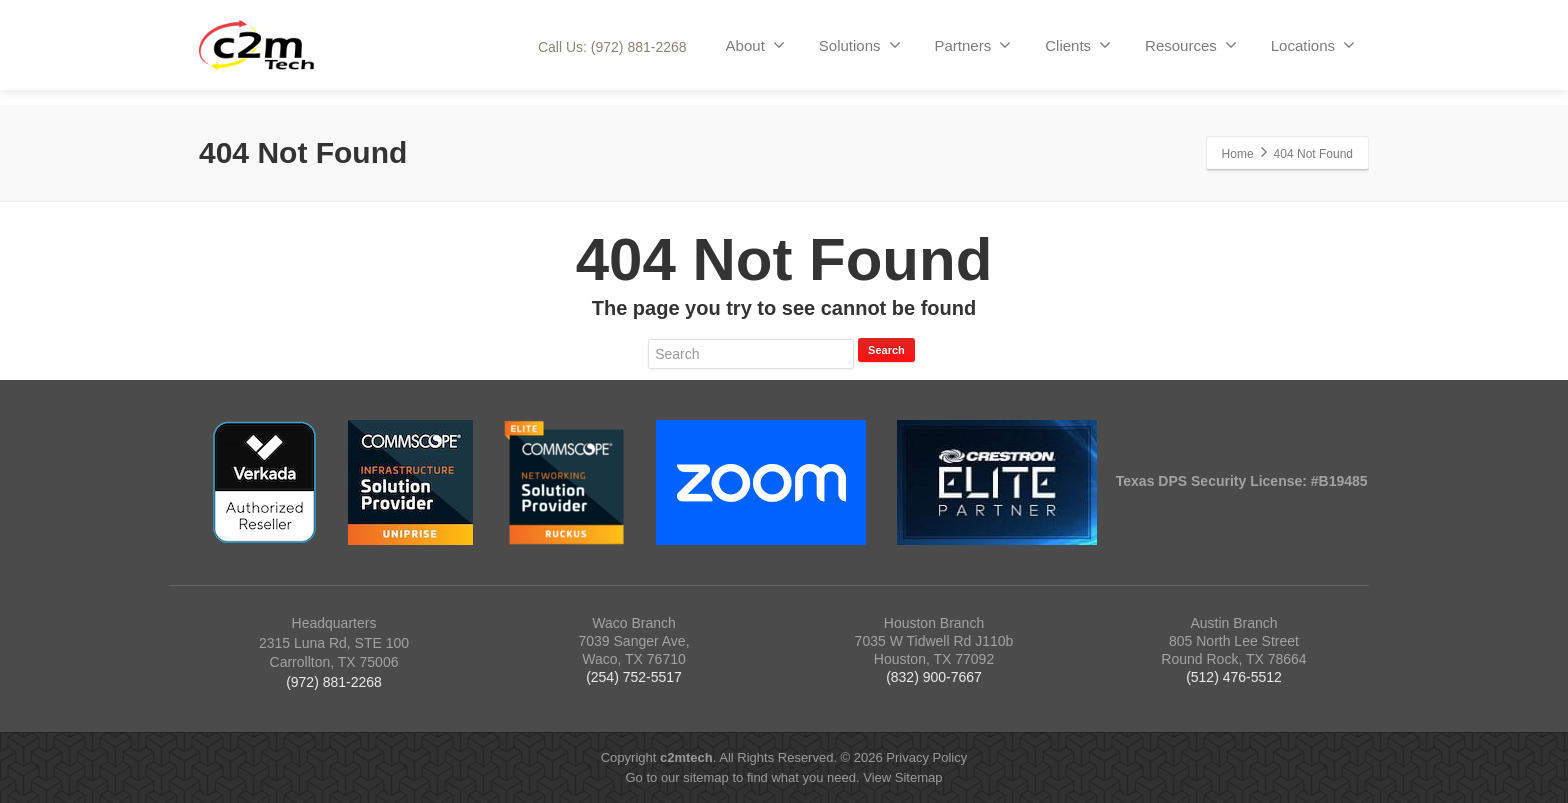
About (755, 45)
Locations (1313, 45)
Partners (973, 45)
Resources (1191, 45)
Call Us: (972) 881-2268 (612, 47)
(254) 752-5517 (634, 677)
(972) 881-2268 (334, 682)
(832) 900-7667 (934, 677)
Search (886, 350)
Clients (1078, 45)
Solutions (860, 45)
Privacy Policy (926, 757)
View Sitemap (902, 777)
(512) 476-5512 (1234, 677)
